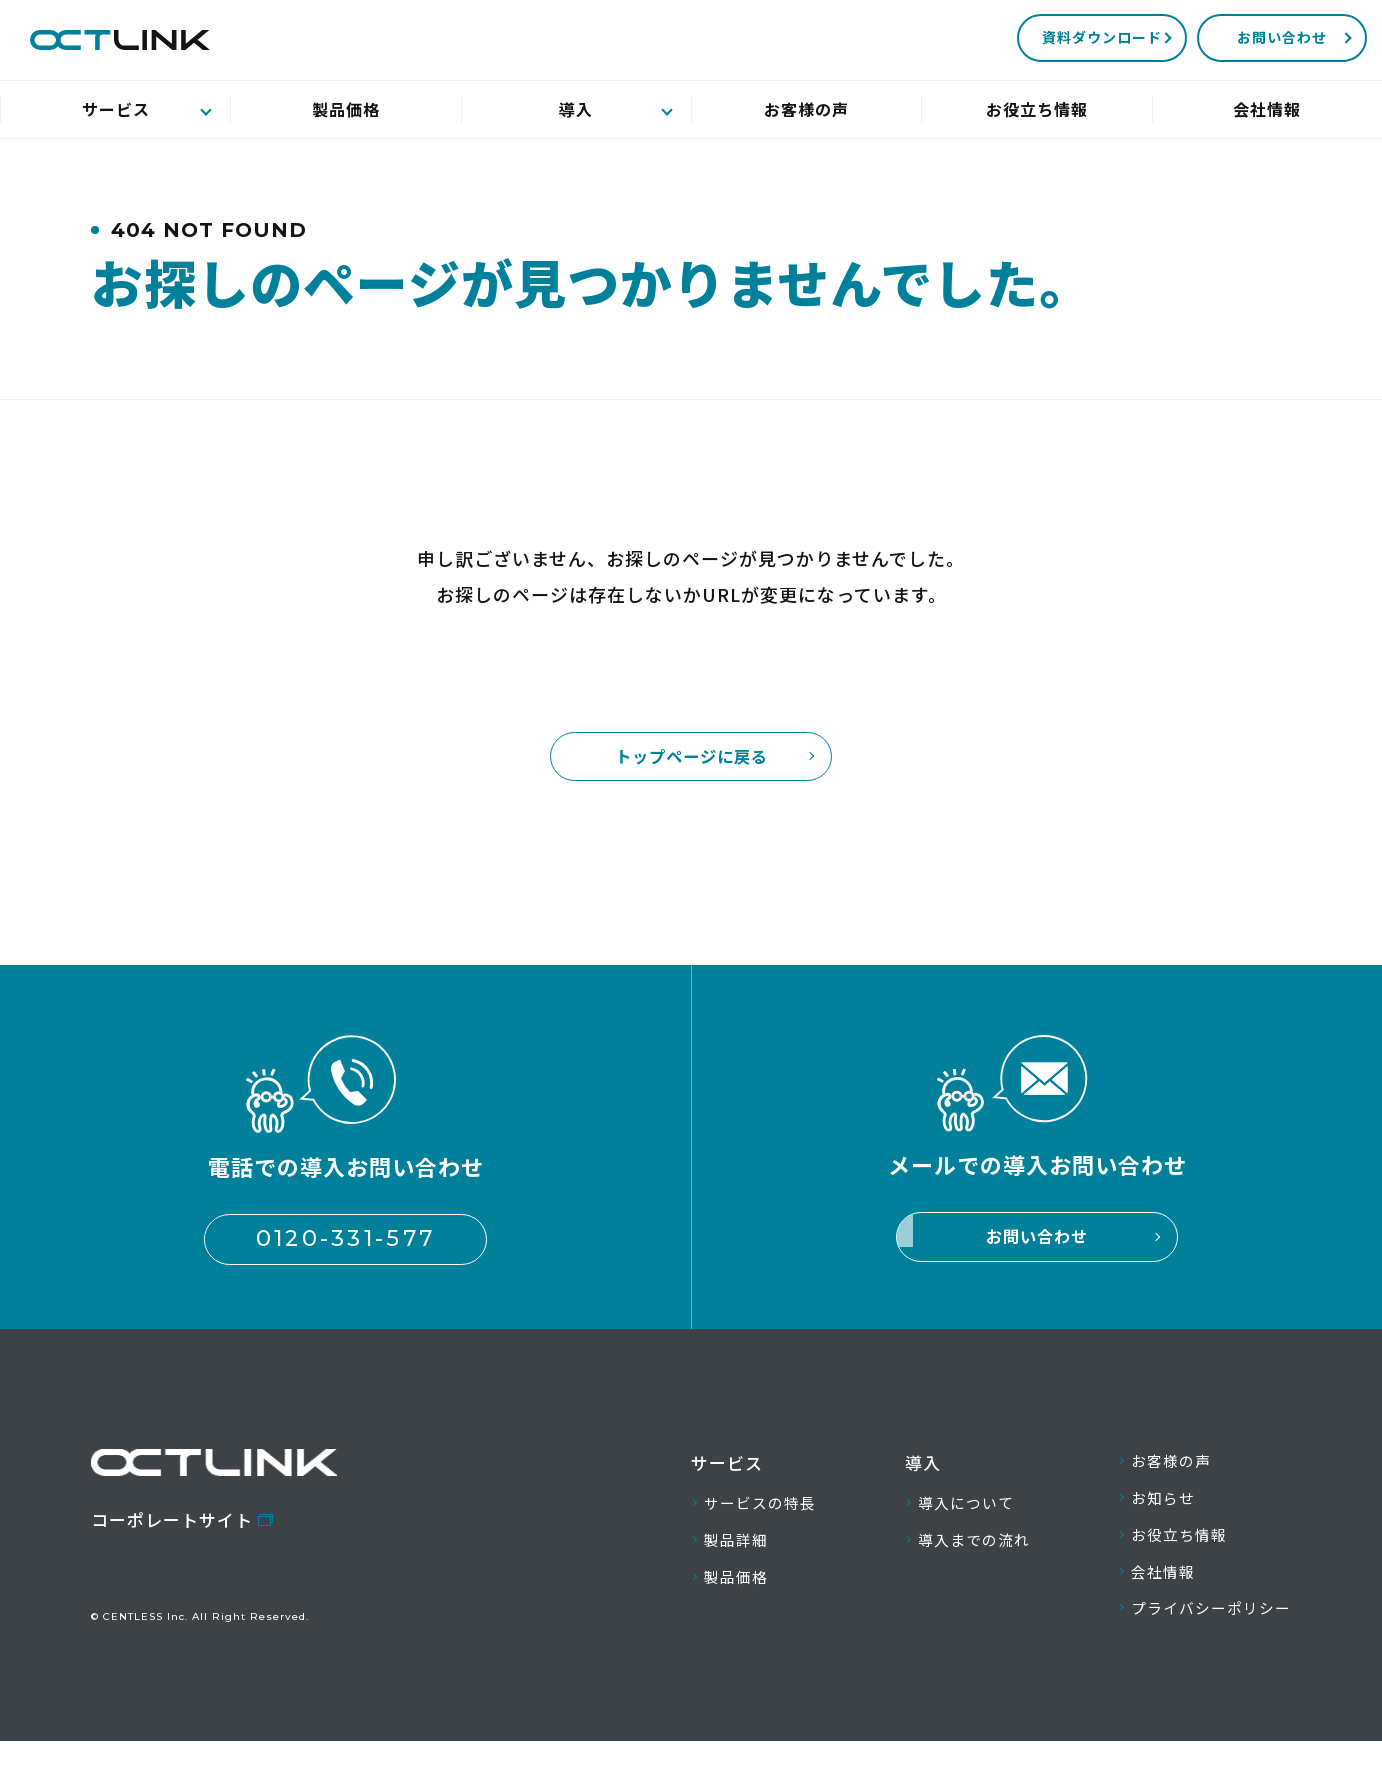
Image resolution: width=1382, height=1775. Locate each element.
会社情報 (1147, 1598)
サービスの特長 (767, 1518)
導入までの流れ (971, 1559)
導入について (961, 1518)
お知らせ (1147, 1516)
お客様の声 (1156, 1476)
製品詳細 (740, 1559)
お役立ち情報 (1165, 1557)
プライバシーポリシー (1201, 1639)
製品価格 (740, 1600)
